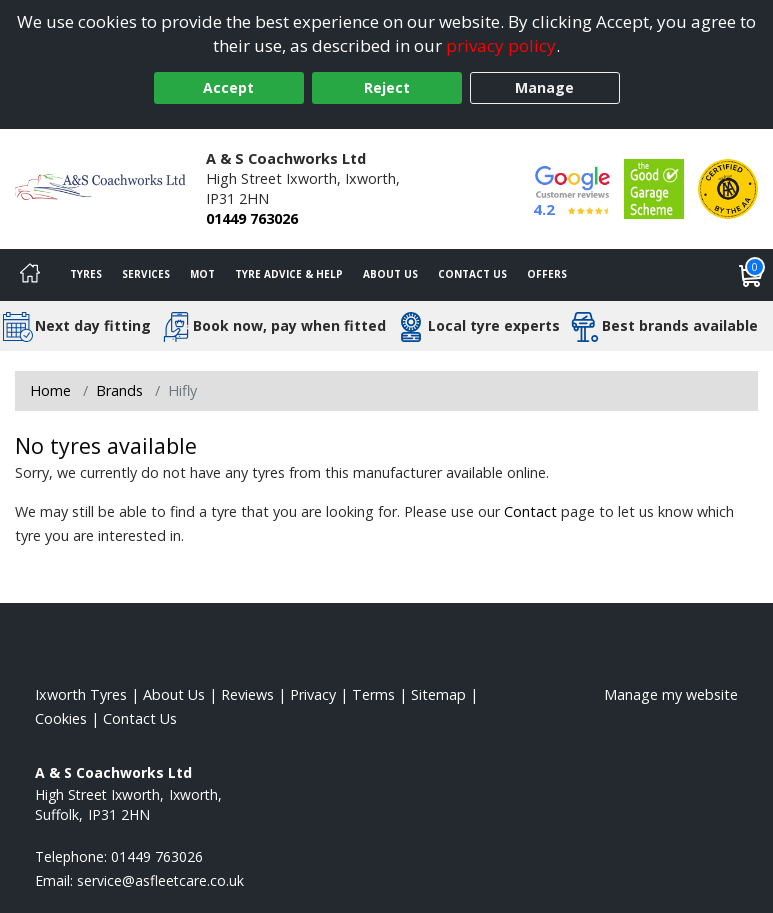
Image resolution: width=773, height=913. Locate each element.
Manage (544, 87)
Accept (228, 87)
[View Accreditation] (654, 187)
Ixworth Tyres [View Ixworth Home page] (81, 694)
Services (146, 274)
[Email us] (160, 880)
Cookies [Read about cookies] (61, 718)
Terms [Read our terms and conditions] (373, 694)
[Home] (30, 275)
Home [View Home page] (50, 390)
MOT (202, 274)
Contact (530, 511)
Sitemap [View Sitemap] (438, 694)
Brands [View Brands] (119, 390)
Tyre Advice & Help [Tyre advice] (289, 274)
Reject (387, 87)
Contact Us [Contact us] (472, 274)
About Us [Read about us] (174, 694)
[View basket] (751, 275)
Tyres (86, 274)
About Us (390, 274)
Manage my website (671, 694)
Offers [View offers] (547, 274)
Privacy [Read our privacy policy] (313, 694)
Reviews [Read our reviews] (247, 694)
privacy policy (501, 45)
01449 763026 (252, 218)
